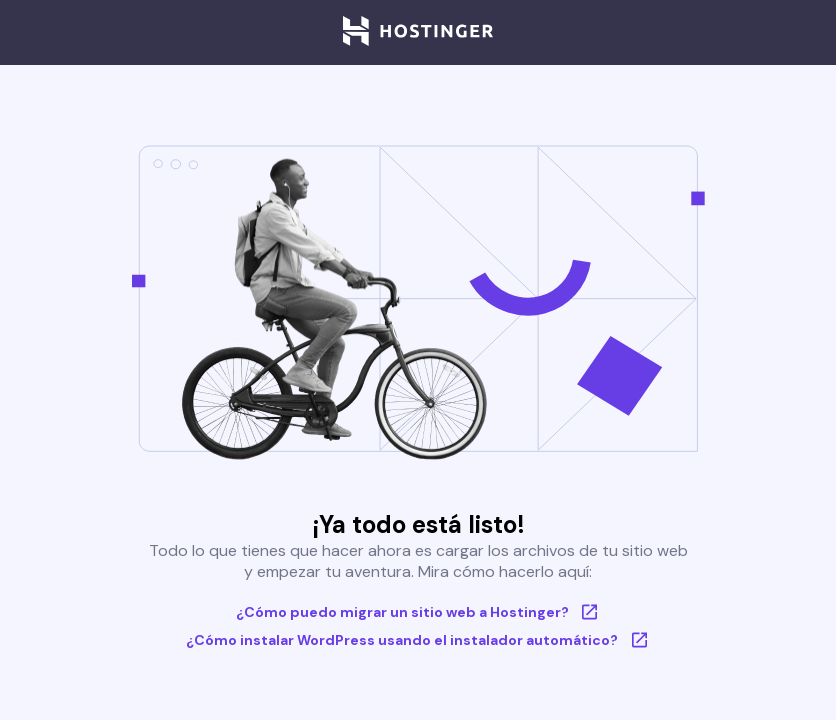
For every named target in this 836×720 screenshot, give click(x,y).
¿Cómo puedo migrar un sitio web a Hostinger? (418, 612)
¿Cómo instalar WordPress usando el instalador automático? (418, 640)
